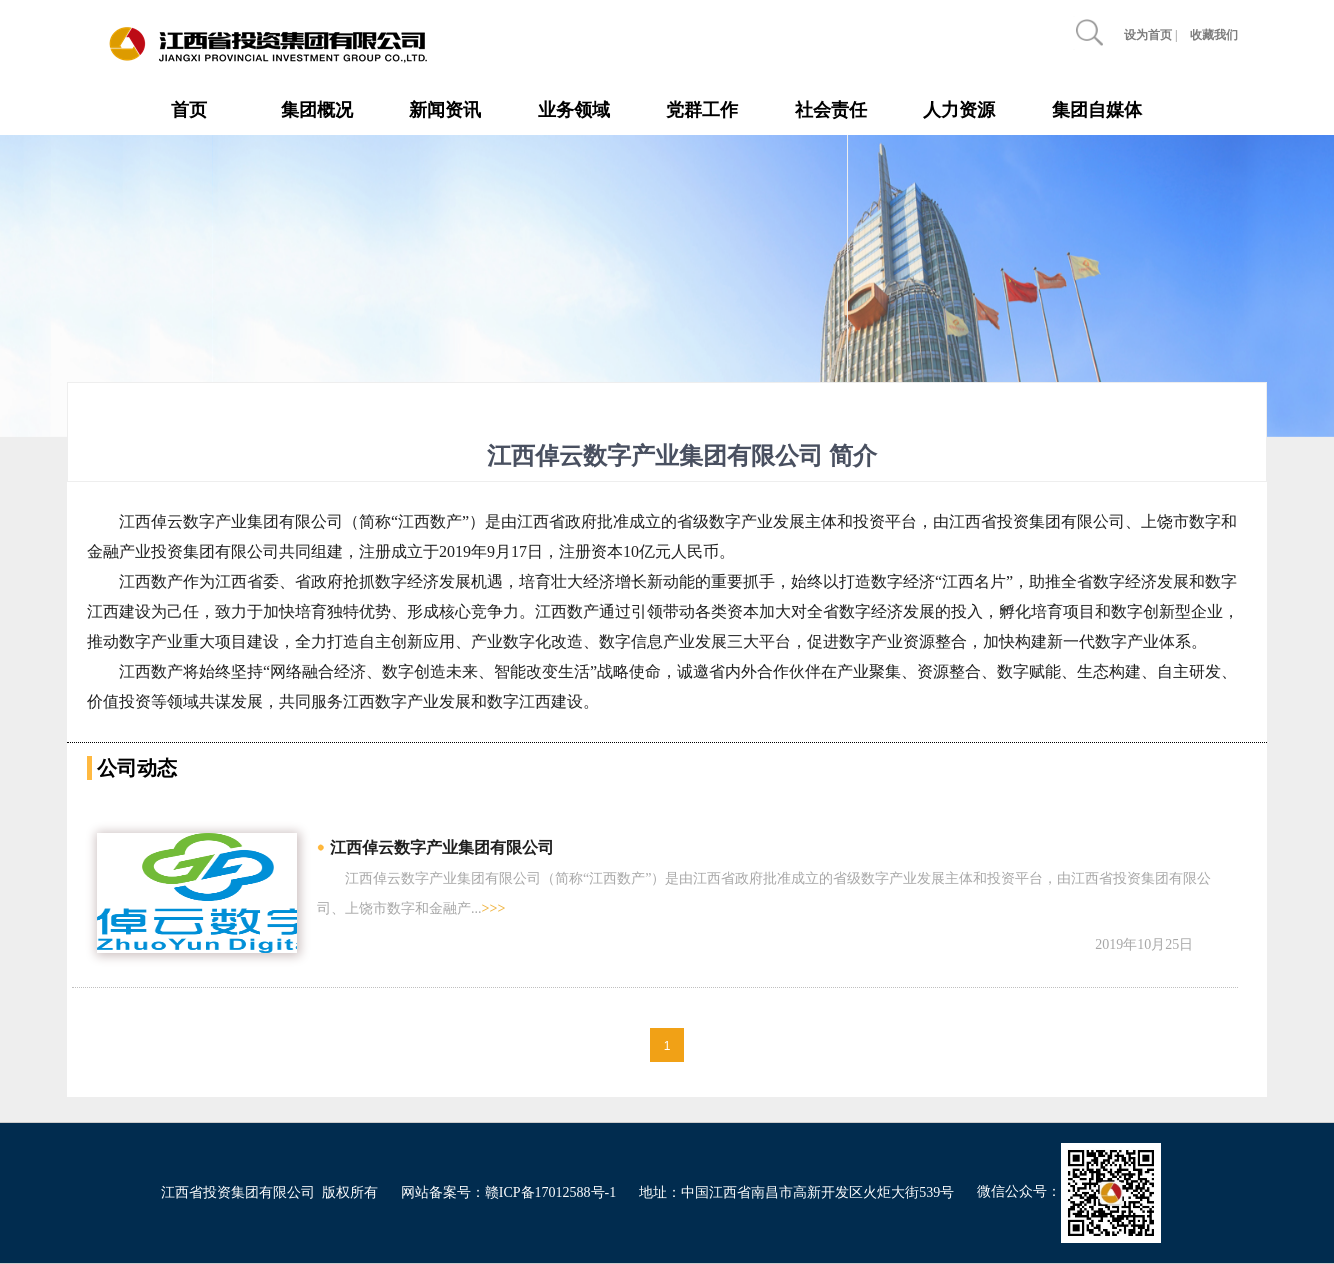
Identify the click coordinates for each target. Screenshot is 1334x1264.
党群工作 (702, 110)
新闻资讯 (445, 110)
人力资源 (959, 110)
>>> (494, 908)
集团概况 (317, 110)
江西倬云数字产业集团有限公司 (442, 847)
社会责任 (831, 110)
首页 (189, 110)
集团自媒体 (1097, 110)
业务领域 (574, 110)
